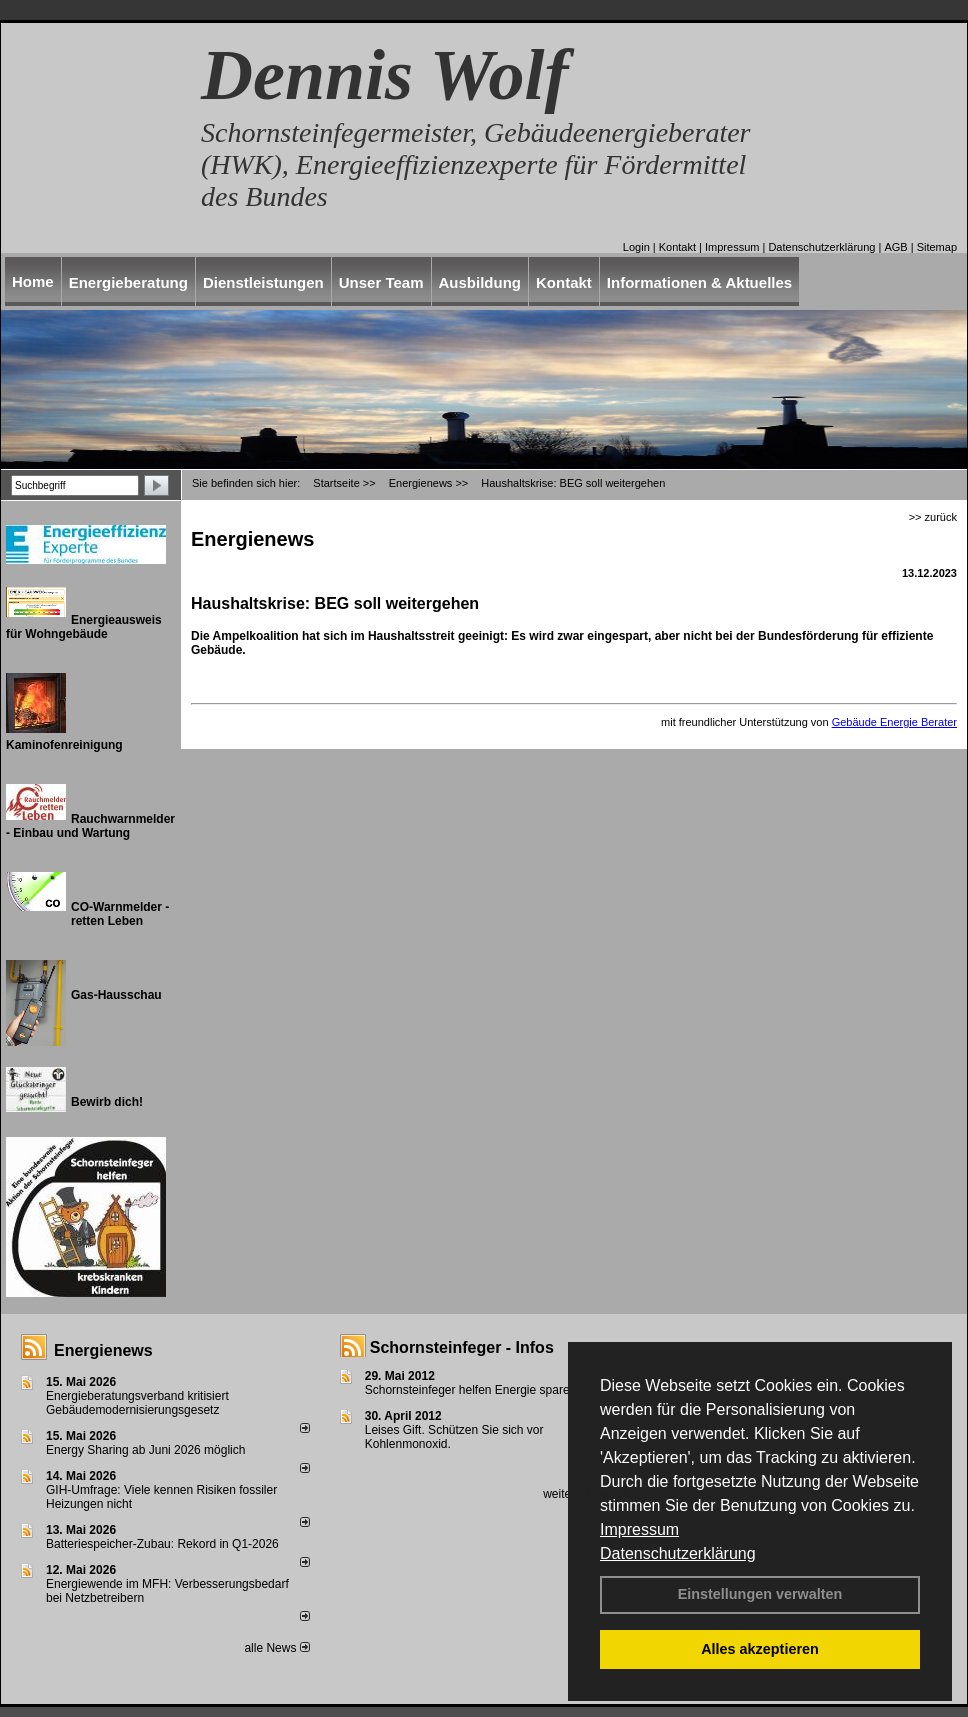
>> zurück (933, 517)
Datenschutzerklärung (678, 1553)
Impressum (639, 1529)
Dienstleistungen (263, 282)
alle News (276, 1648)
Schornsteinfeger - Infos (462, 1347)
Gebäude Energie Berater (894, 722)
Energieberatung (128, 282)
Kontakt (677, 247)
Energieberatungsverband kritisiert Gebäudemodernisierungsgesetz (137, 1403)
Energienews (103, 1350)
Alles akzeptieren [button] (760, 1649)
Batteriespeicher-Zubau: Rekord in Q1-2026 (162, 1544)
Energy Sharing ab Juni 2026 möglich (145, 1450)
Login (636, 247)
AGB (895, 247)
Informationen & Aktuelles (699, 282)
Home (33, 281)
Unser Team (381, 282)
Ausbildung (480, 282)
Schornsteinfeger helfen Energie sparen (470, 1390)
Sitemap (937, 247)
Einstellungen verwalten (760, 1594)
